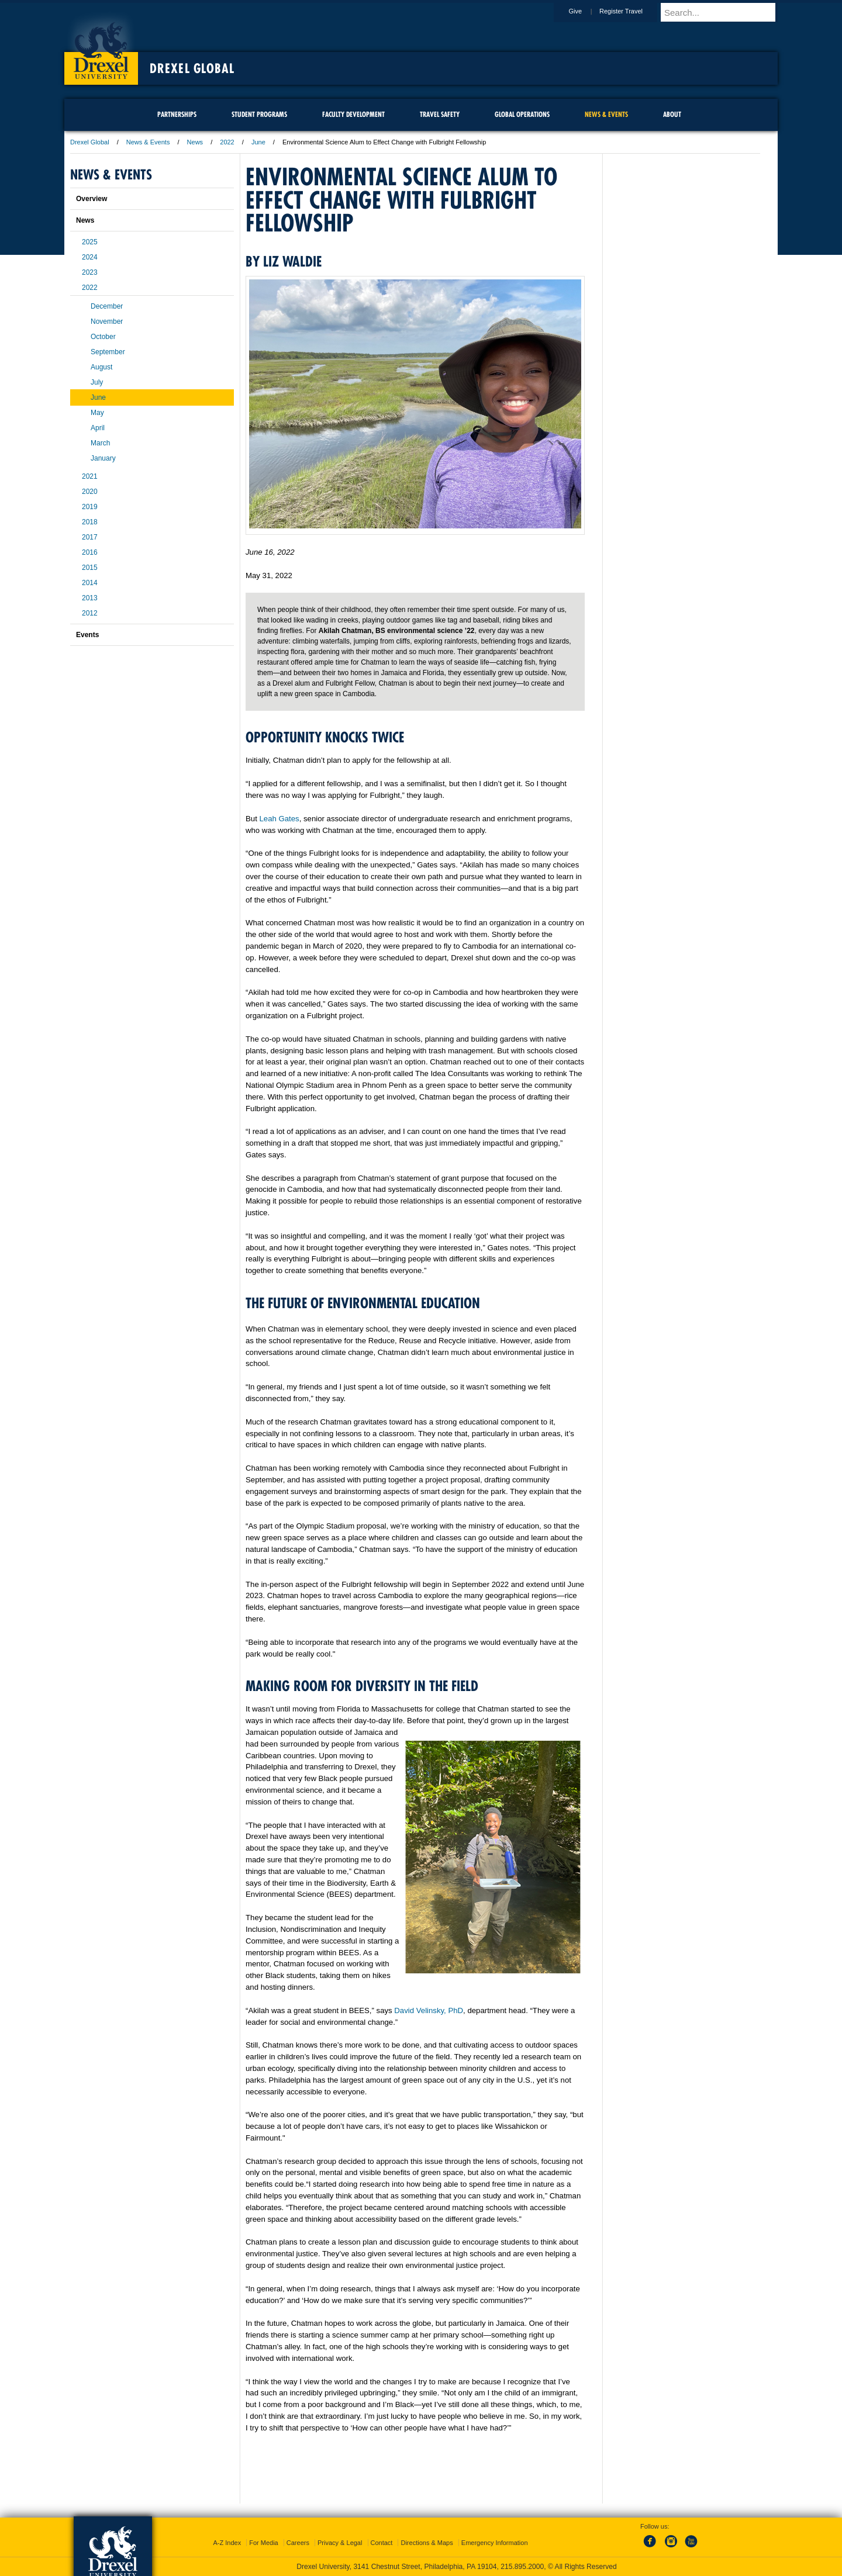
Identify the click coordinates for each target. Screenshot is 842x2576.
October (103, 337)
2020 (90, 491)
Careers (298, 2542)
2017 (90, 537)
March (100, 443)
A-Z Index (227, 2542)
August (101, 367)
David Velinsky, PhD (428, 2010)
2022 (227, 142)
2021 (90, 476)
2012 (90, 613)
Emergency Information (494, 2542)
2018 (90, 522)
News (195, 142)
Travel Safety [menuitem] (440, 114)
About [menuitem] (672, 114)
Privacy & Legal (340, 2542)
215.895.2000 (522, 2567)
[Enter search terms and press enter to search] (724, 12)
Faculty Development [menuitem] (353, 114)
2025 (90, 242)
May (97, 413)
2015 (90, 567)
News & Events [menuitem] (606, 114)
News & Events (148, 142)
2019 (90, 507)
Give (586, 11)
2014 (90, 583)
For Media (263, 2542)
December (107, 306)
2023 (90, 272)
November (107, 321)
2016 (90, 552)
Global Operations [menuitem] (522, 114)
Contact (382, 2542)
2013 (90, 598)
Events (87, 635)
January (103, 458)
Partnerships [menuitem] (176, 114)
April (98, 428)
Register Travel (632, 11)
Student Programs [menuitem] (259, 114)
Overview (91, 199)
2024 (90, 257)
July (97, 382)
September (108, 352)
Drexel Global (192, 68)
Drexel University (101, 47)
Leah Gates (279, 818)
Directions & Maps (427, 2542)
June (258, 142)
